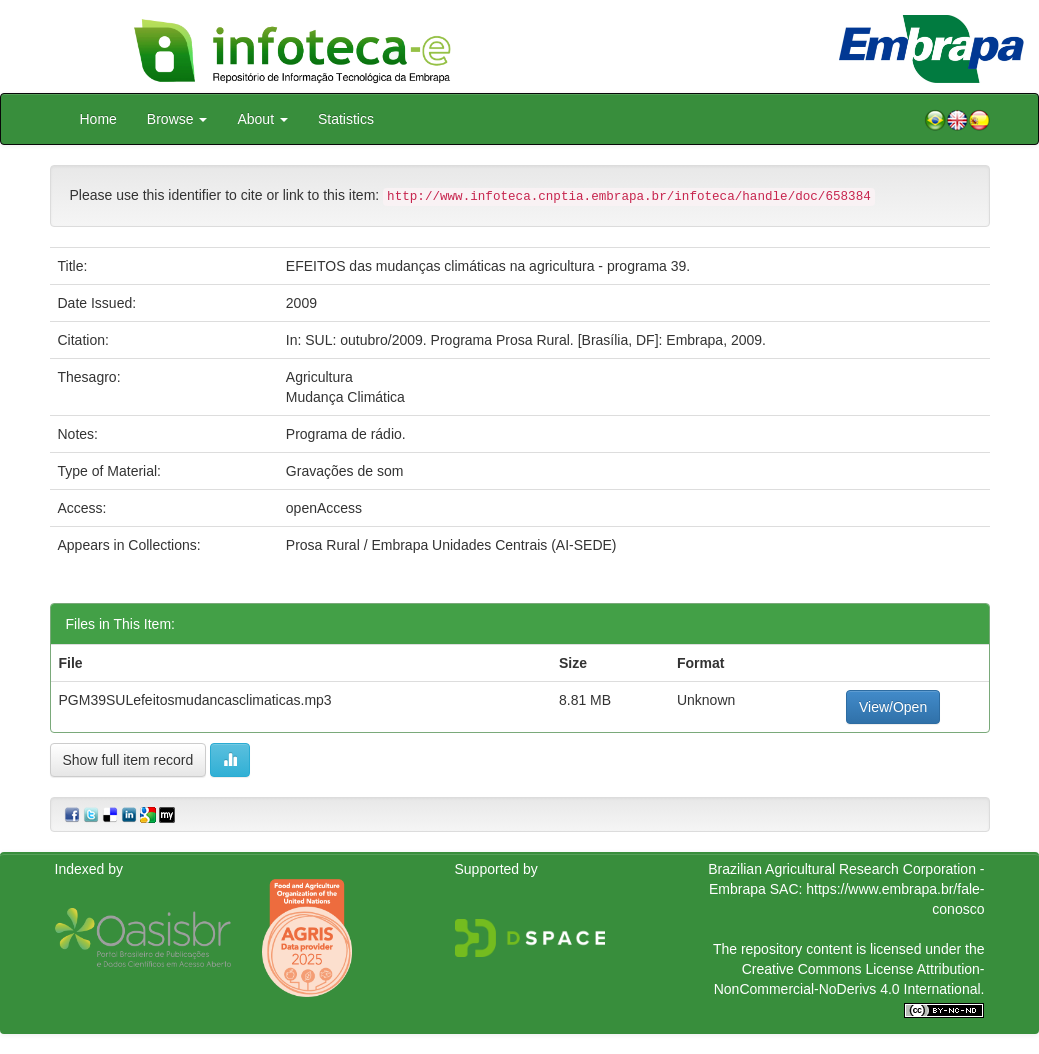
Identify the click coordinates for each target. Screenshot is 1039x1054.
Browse (177, 119)
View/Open (893, 707)
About (262, 119)
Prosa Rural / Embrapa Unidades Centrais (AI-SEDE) (451, 545)
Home (98, 119)
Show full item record (128, 760)
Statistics (346, 119)
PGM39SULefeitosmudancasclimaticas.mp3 (195, 700)
